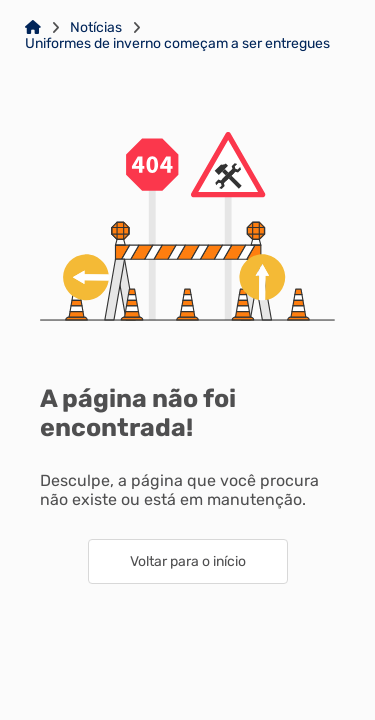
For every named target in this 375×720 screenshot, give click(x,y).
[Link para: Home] (33, 28)
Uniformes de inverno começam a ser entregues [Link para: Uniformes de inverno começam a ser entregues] (177, 44)
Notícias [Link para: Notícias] (96, 28)
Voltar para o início (188, 561)
